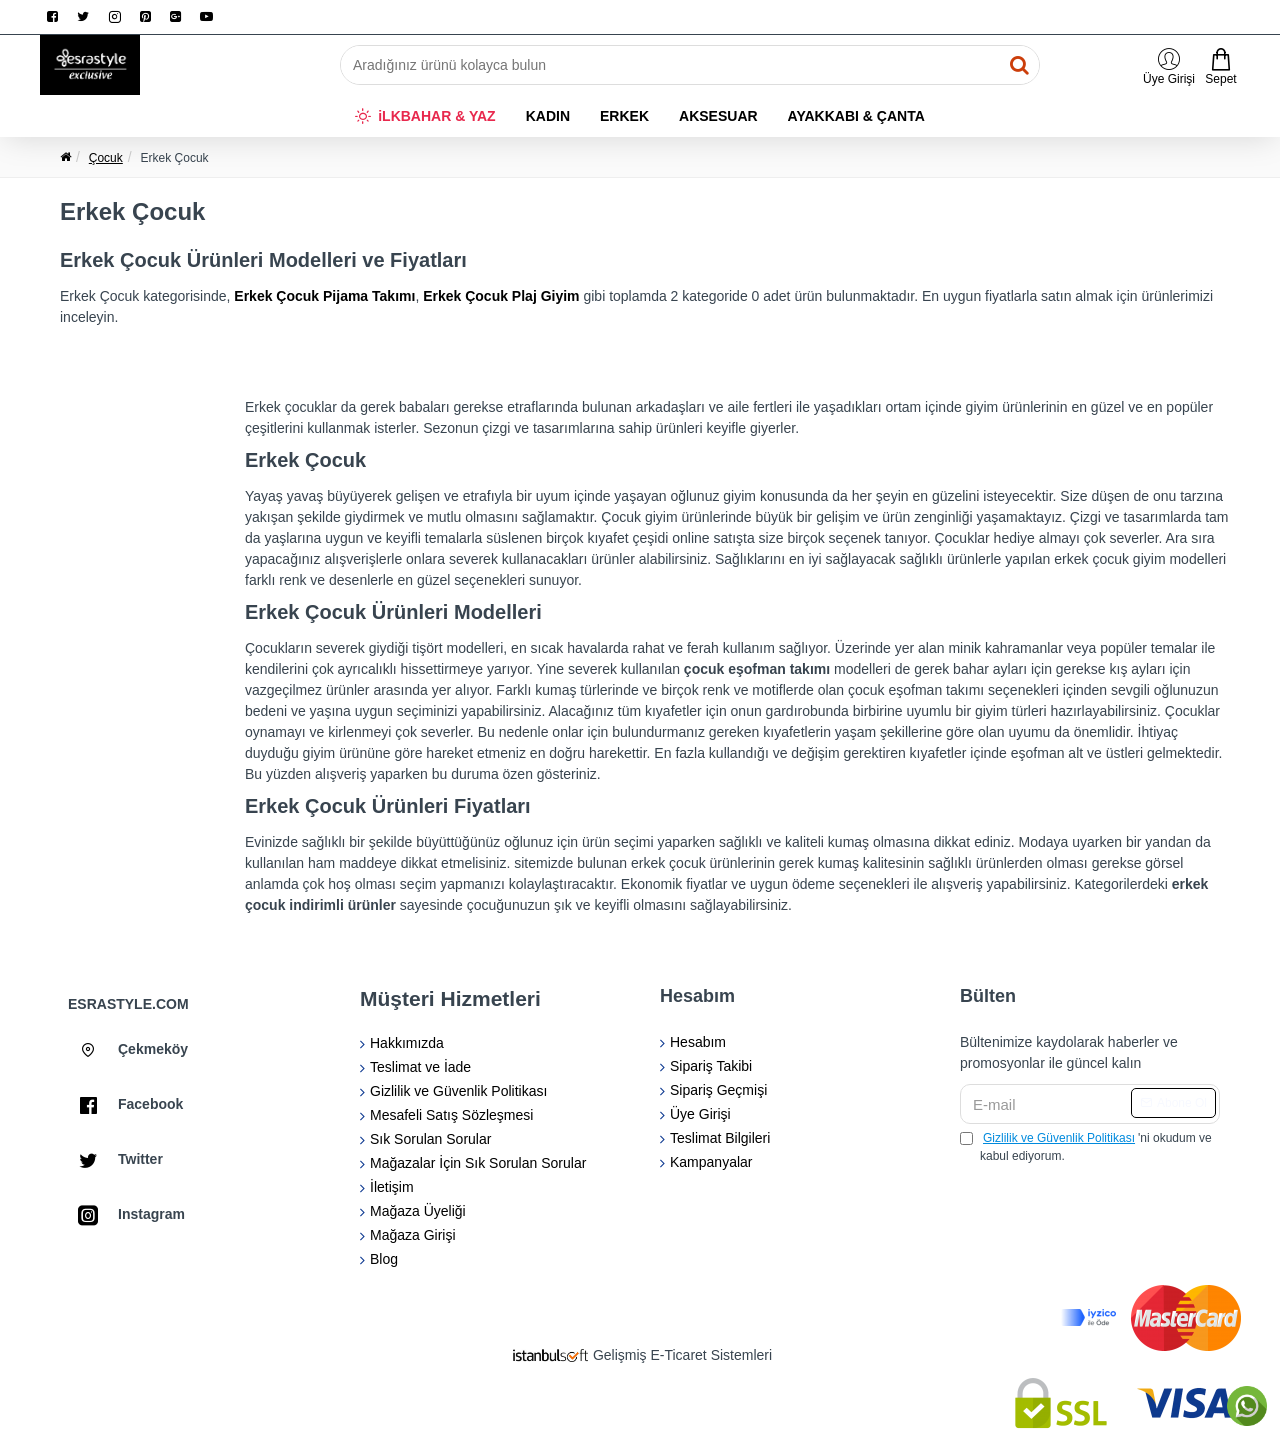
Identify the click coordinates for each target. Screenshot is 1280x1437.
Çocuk (106, 158)
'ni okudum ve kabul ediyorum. (1086, 1146)
